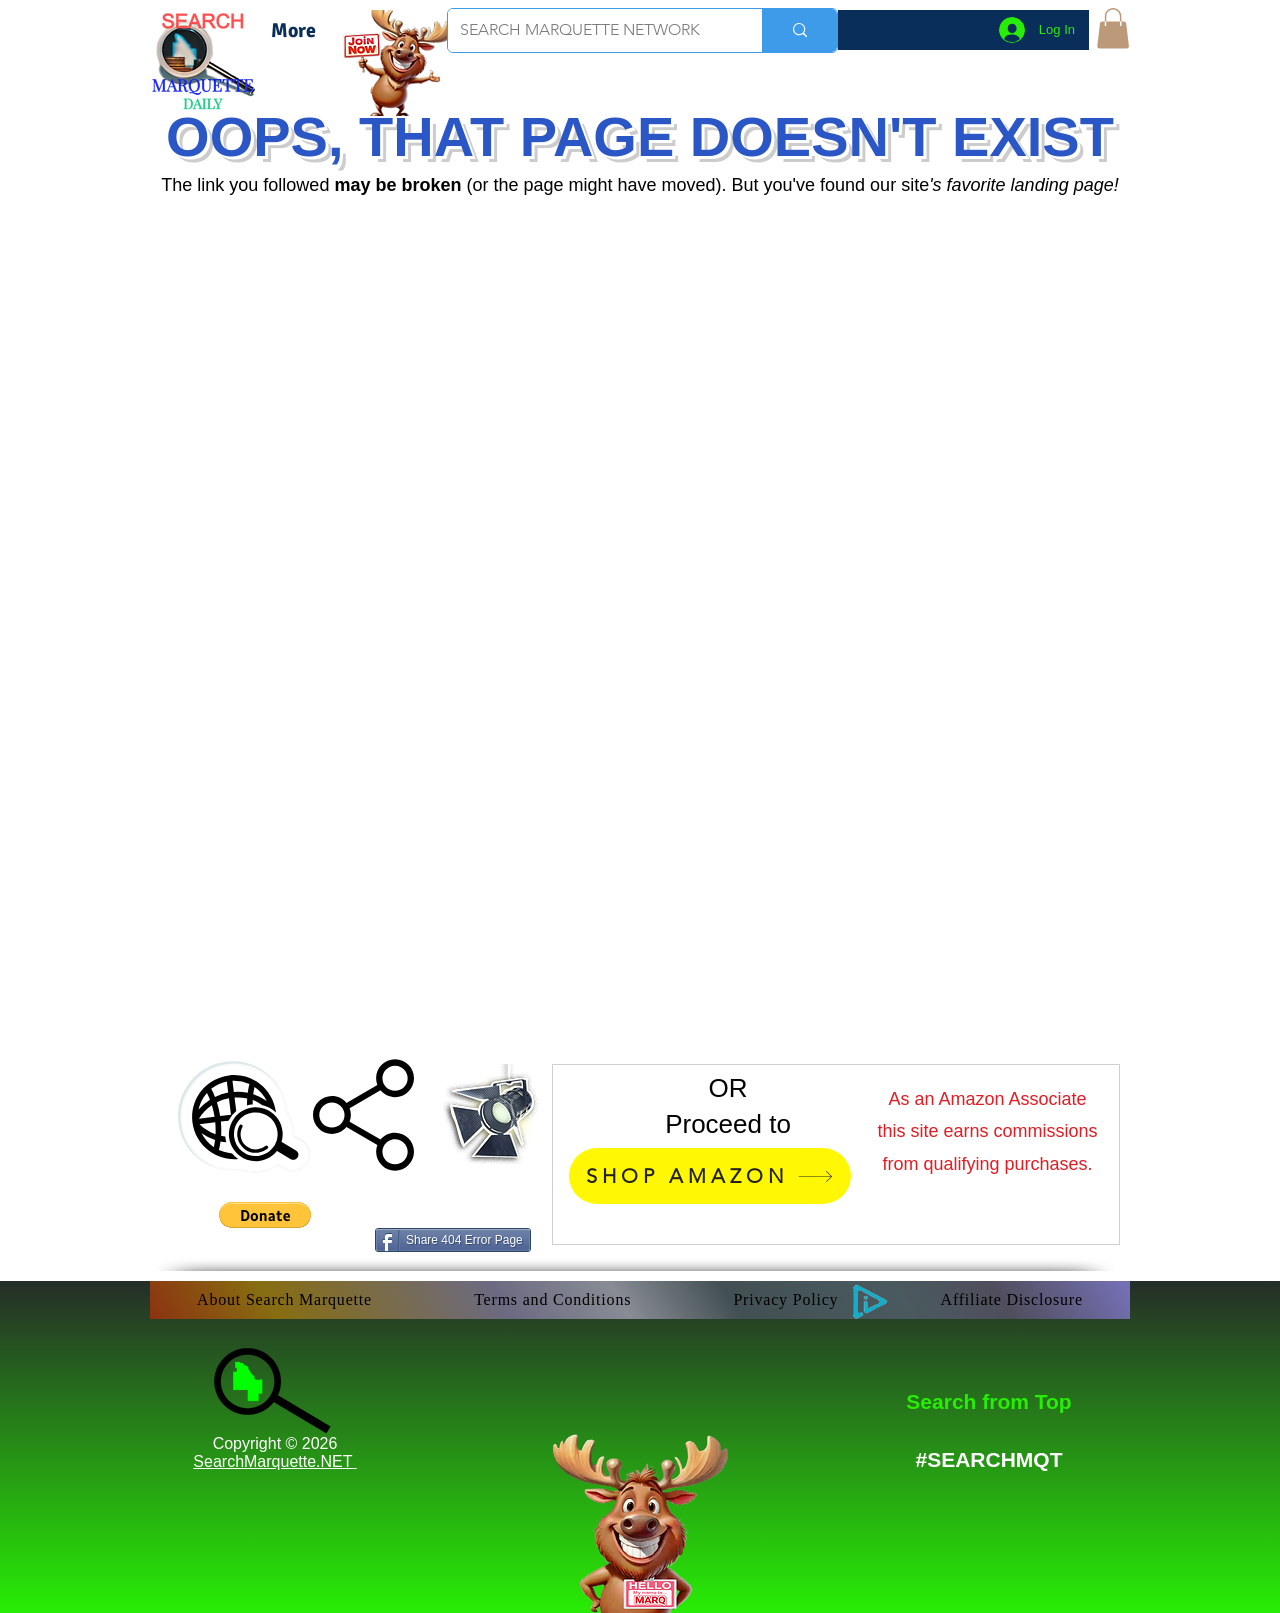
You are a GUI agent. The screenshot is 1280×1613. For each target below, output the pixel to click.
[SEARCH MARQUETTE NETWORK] (590, 30)
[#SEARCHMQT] (989, 1459)
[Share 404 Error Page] (453, 1240)
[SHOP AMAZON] (710, 1176)
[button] (1113, 28)
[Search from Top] (989, 1401)
